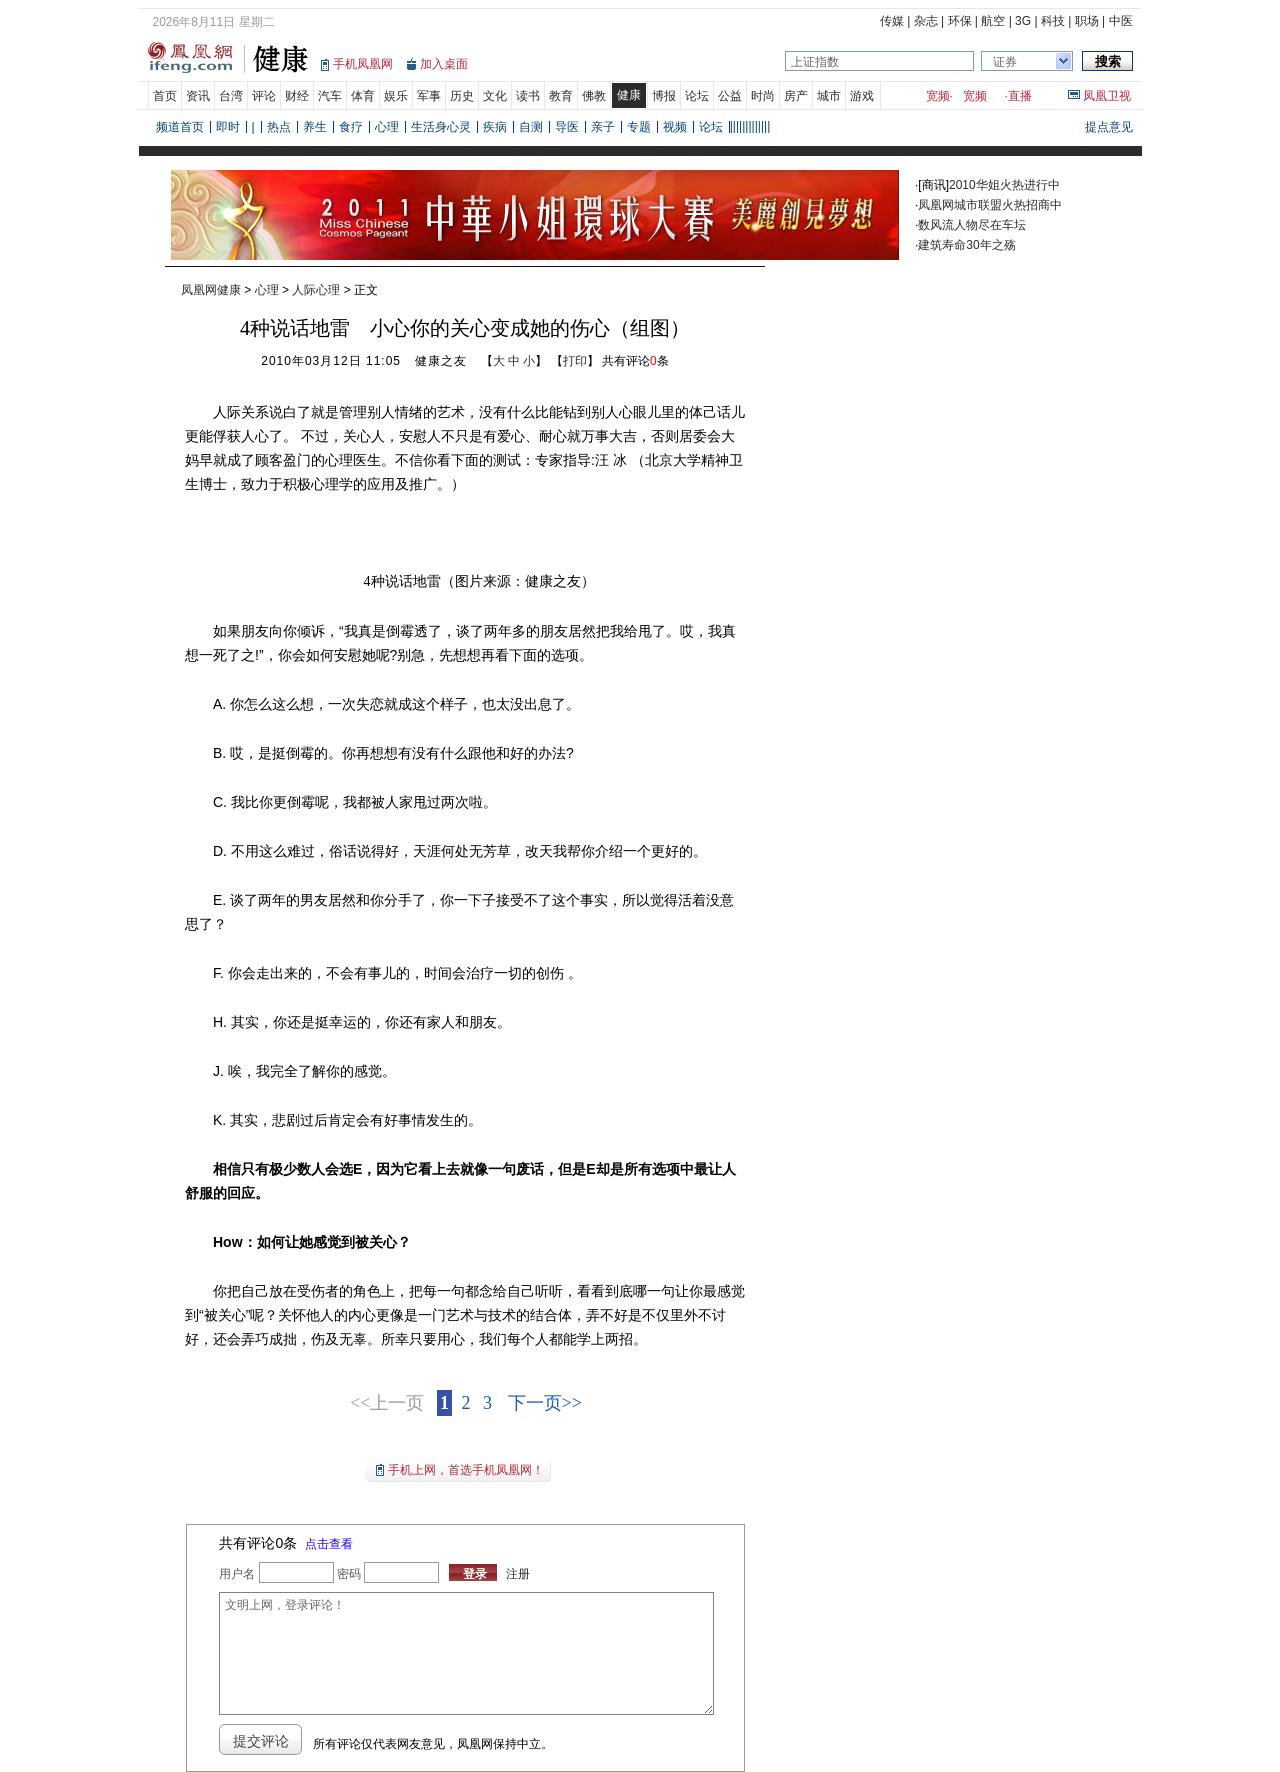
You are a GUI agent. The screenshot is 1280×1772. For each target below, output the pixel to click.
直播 (1020, 96)
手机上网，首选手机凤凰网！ (466, 1470)
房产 (796, 96)
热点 (279, 127)
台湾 (231, 96)
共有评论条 (635, 361)
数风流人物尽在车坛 (972, 225)
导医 (567, 127)
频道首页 (180, 127)
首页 (165, 96)
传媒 (892, 21)
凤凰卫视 (1107, 96)
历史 (462, 96)
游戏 (862, 96)
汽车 (330, 96)
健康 (629, 95)
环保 (960, 21)
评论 (264, 96)
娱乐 (396, 96)
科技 (1053, 21)
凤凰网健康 (211, 290)
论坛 (697, 96)
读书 (528, 96)
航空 (993, 21)
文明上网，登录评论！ (466, 1653)
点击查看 (329, 1544)
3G (1023, 21)
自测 (531, 127)
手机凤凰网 (363, 64)
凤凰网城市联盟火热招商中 (990, 205)
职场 (1087, 21)
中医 (1121, 21)
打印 (575, 361)
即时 (228, 127)
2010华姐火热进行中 (1004, 185)
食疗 (351, 127)
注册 (518, 1574)
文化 (495, 96)
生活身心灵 (441, 127)
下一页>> (545, 1403)
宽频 (938, 96)
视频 (675, 127)
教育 (561, 96)
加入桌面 (444, 64)
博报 (664, 96)
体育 (363, 96)
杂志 (926, 21)
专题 (639, 127)
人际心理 (316, 290)
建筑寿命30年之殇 (966, 245)
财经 (297, 96)
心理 (387, 127)
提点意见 (1109, 127)
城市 (829, 96)
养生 (315, 127)
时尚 (763, 96)
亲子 (603, 127)
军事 (429, 96)
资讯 (198, 96)
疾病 (495, 127)
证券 (1005, 62)
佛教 (594, 96)
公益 (730, 96)
